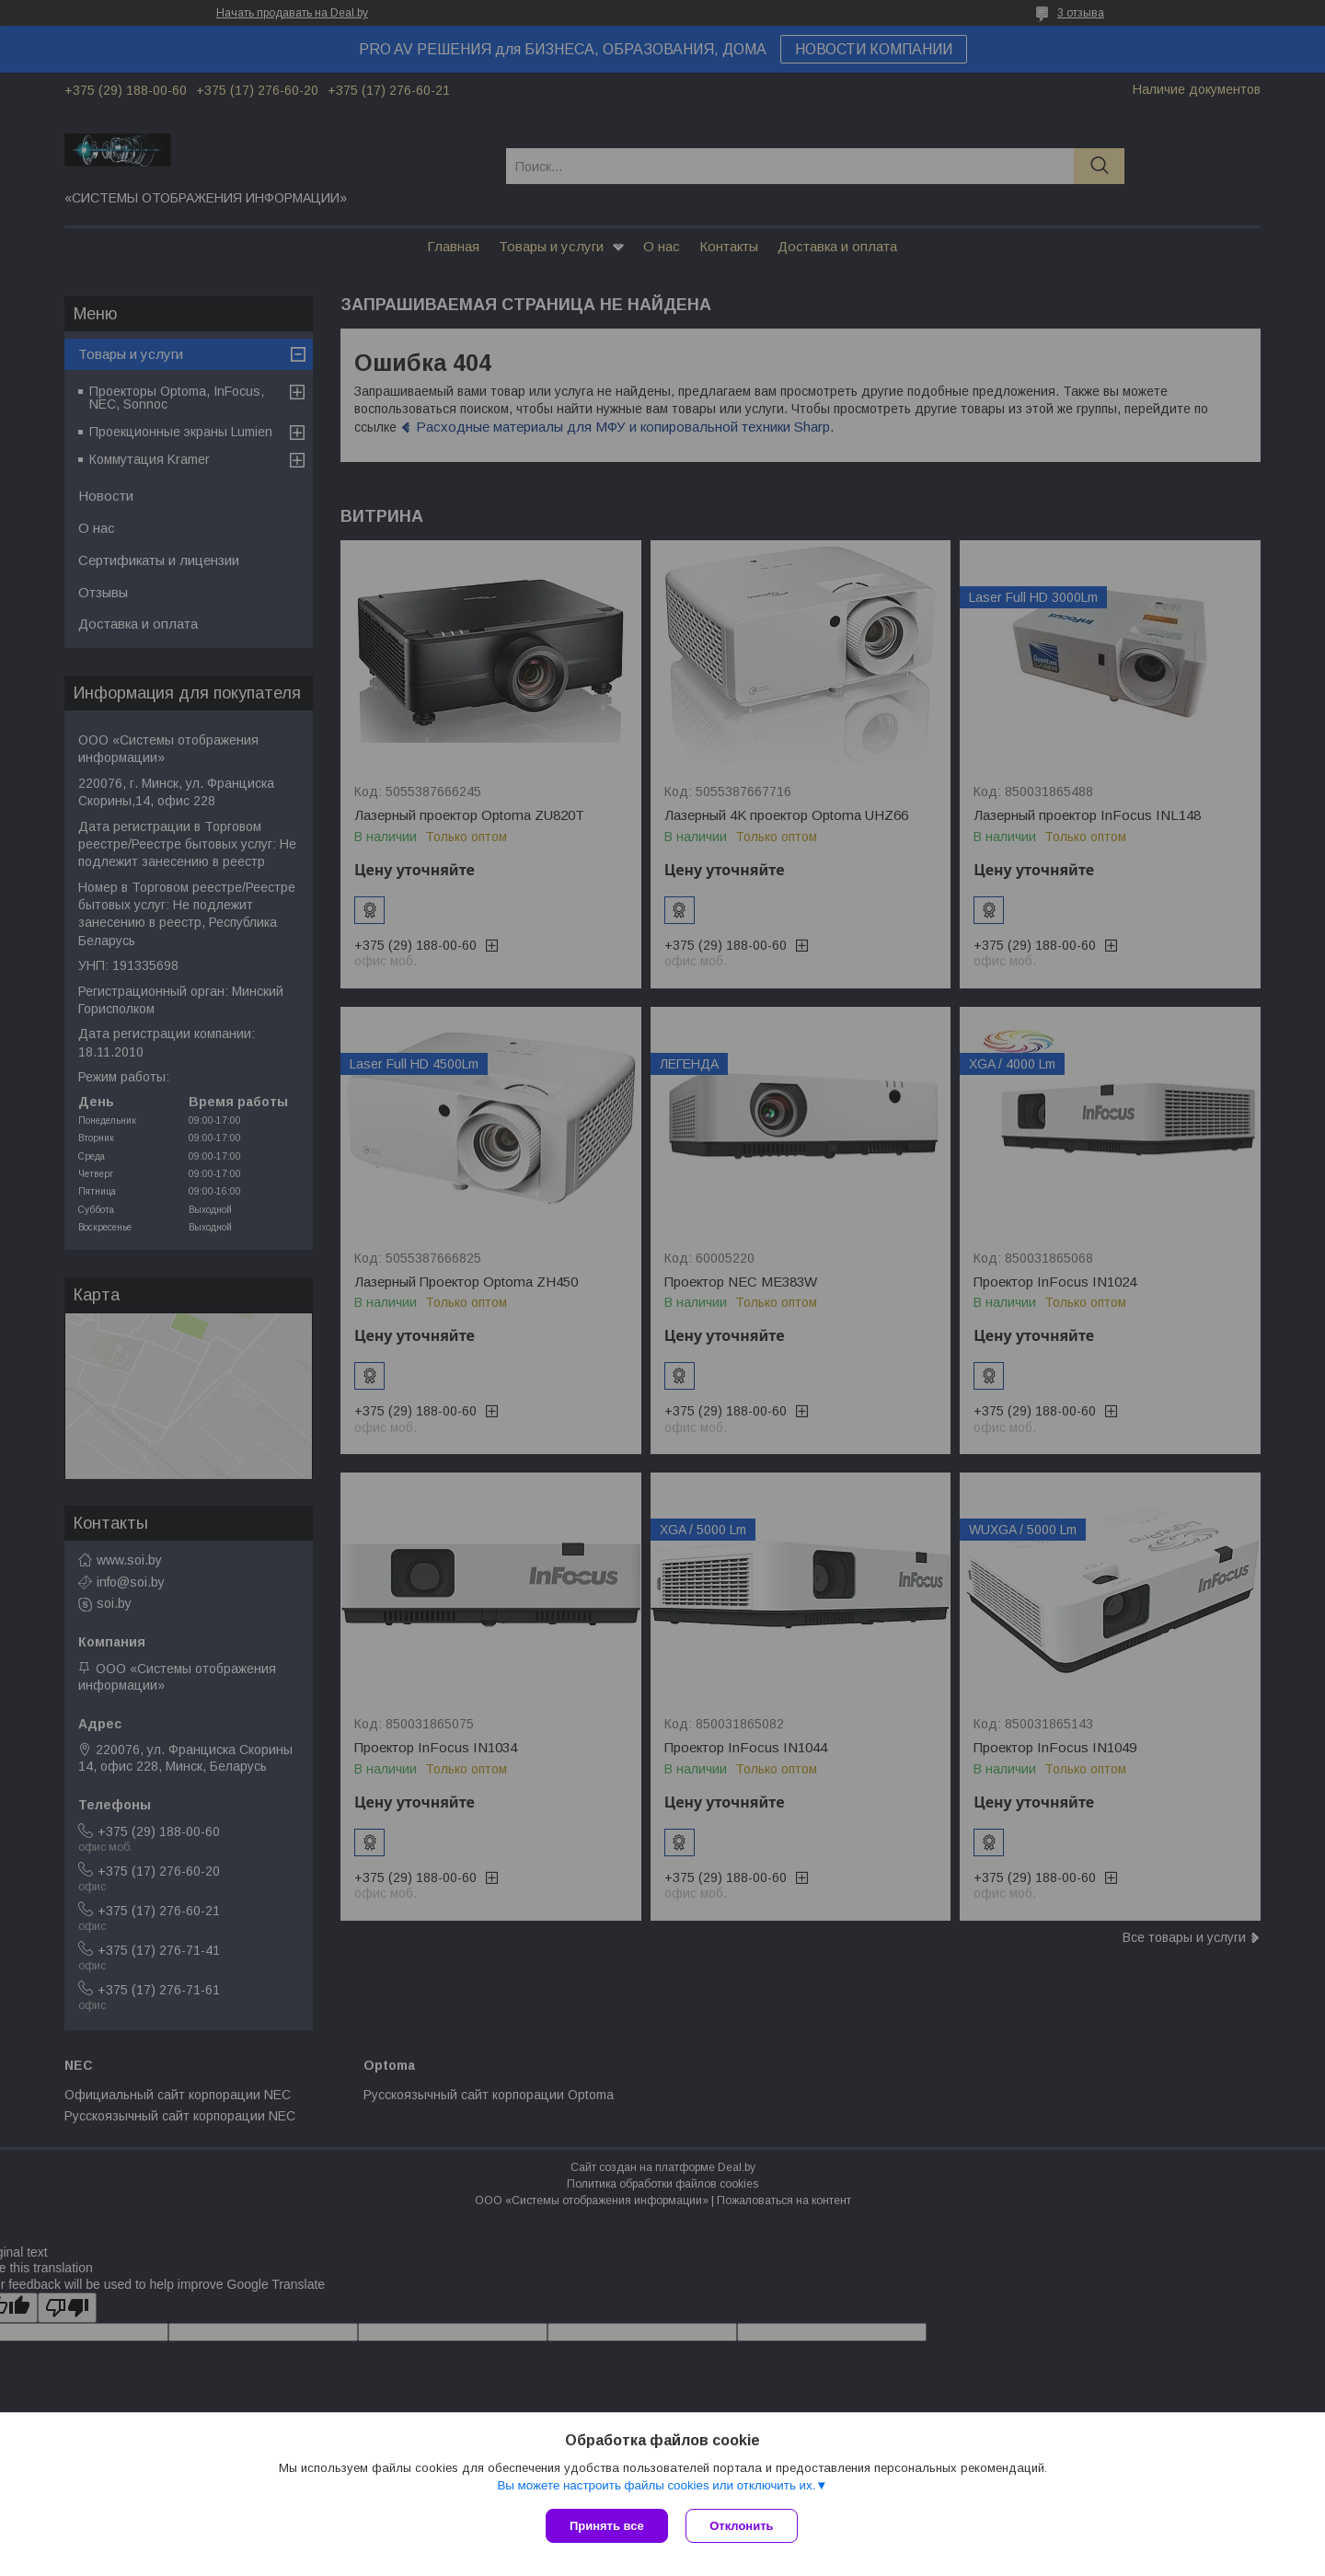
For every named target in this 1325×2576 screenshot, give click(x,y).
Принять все (607, 2526)
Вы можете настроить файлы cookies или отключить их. (656, 2485)
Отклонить (742, 2526)
